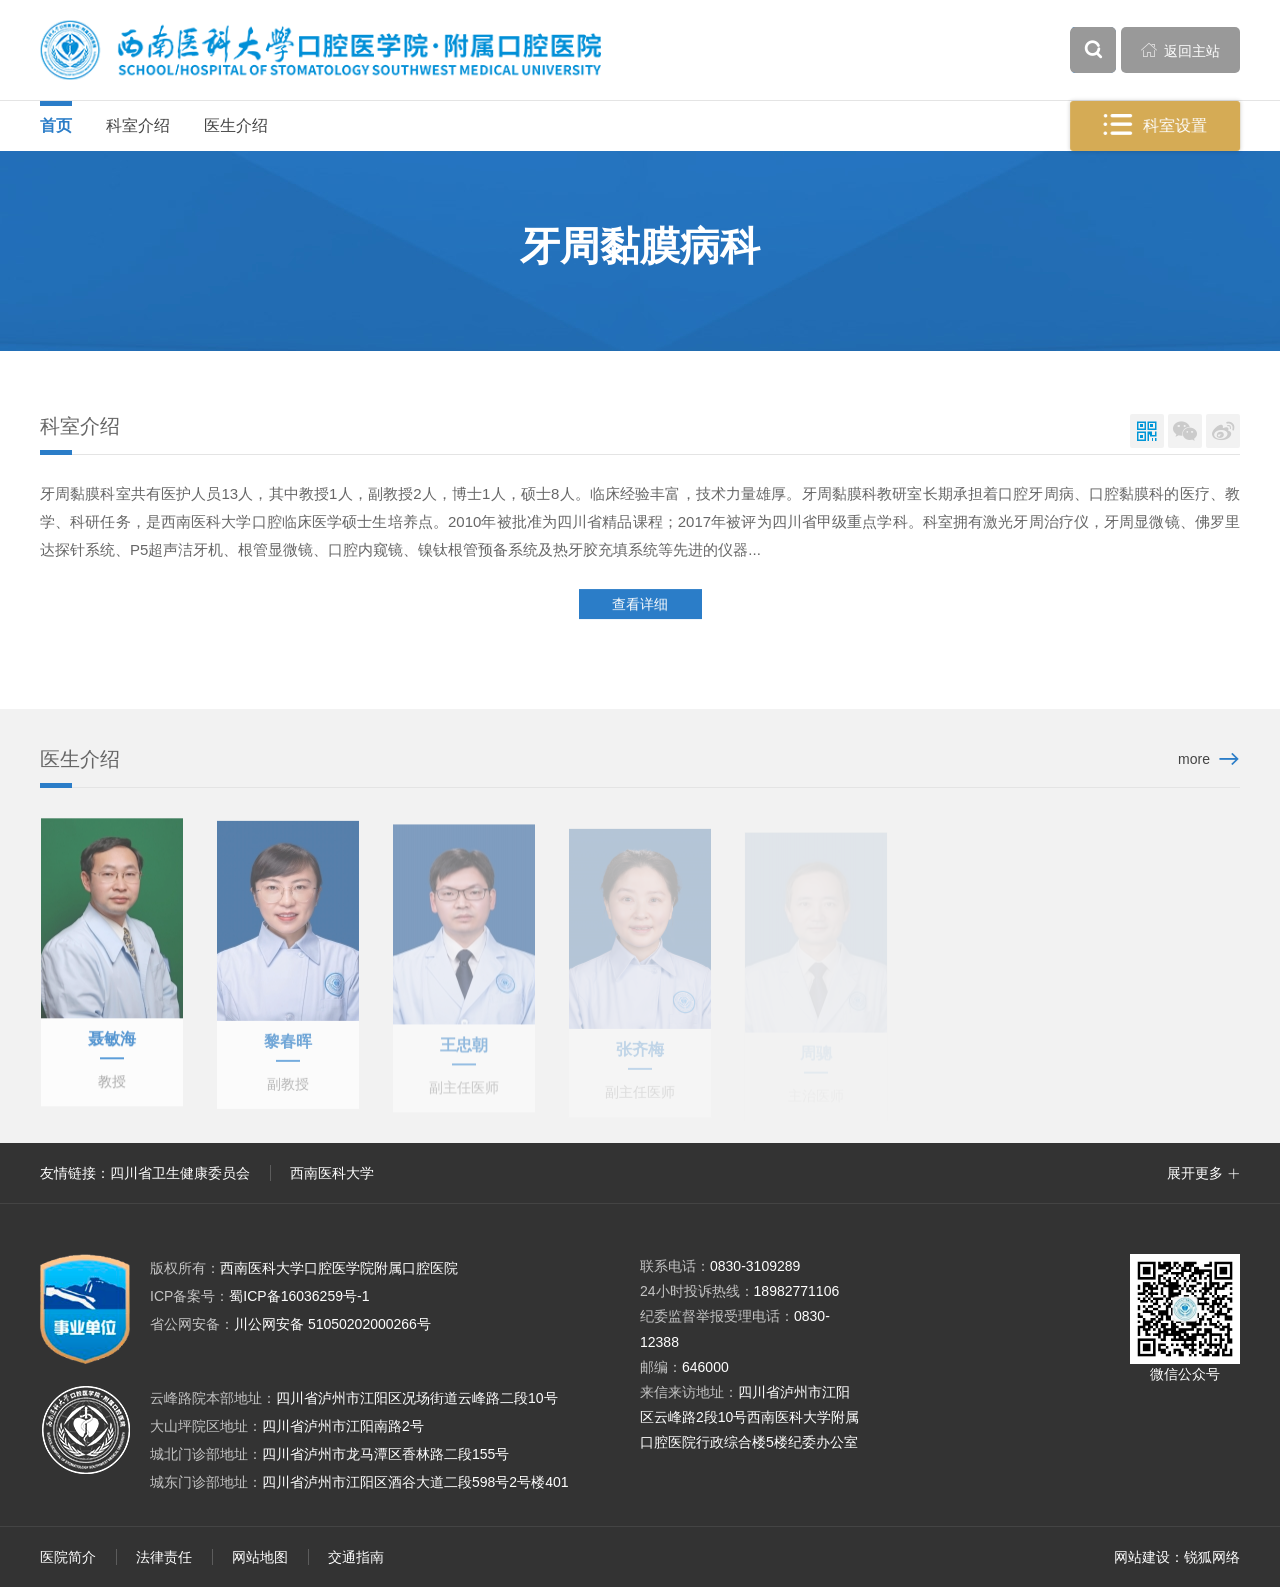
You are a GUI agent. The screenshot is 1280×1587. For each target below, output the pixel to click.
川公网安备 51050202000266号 (290, 1324)
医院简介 (68, 1557)
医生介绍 (236, 125)
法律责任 (164, 1557)
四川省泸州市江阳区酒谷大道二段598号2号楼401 (415, 1482)
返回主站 (1181, 50)
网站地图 (260, 1557)
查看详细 (640, 606)
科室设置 (1156, 125)
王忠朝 (464, 1053)
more (1194, 759)
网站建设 (1142, 1557)
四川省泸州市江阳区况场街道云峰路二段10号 (417, 1398)
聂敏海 (112, 1045)
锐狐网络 (1212, 1557)
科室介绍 (138, 125)
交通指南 (356, 1557)
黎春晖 (288, 1050)
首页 (56, 125)
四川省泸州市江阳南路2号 (343, 1426)
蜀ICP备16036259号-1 (259, 1296)
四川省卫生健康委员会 (180, 1173)
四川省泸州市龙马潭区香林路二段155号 (385, 1454)
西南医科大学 (332, 1173)
